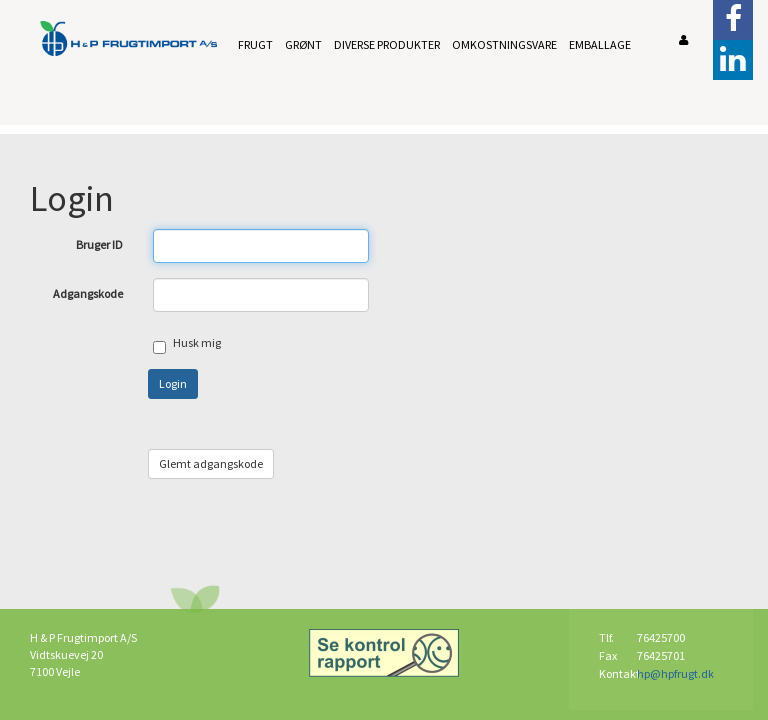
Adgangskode (88, 293)
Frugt (255, 44)
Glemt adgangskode (211, 463)
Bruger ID (99, 244)
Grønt (303, 44)
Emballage (600, 44)
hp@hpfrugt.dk (675, 673)
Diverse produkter (387, 44)
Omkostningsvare (504, 44)
